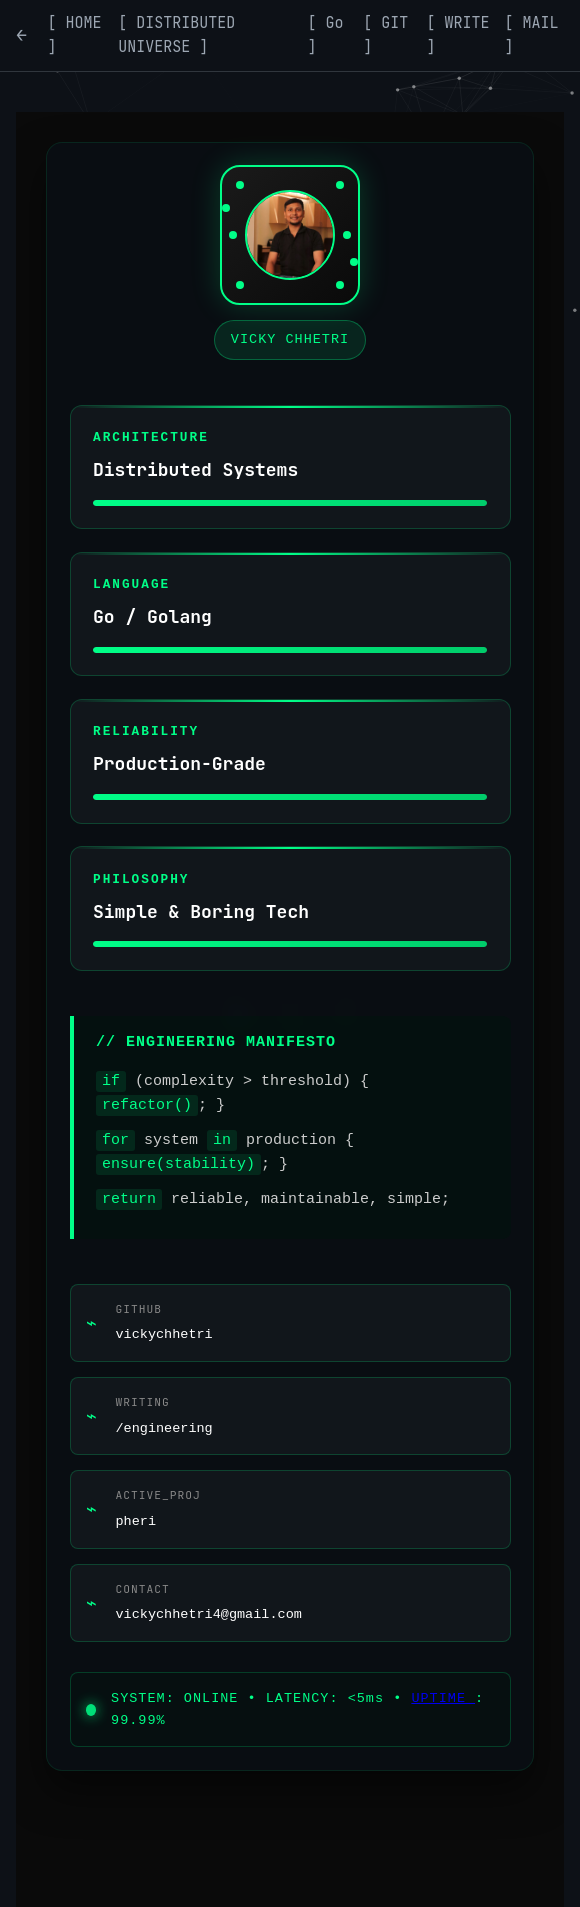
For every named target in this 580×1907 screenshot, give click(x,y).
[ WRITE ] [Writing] (458, 35)
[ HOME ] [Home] (75, 35)
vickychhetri (164, 1334)
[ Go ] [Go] (326, 35)
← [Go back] (21, 34)
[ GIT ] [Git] (385, 35)
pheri (136, 1521)
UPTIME (443, 1698)
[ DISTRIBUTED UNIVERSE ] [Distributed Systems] (176, 35)
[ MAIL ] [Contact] (532, 35)
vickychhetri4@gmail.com (209, 1614)
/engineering (164, 1428)
